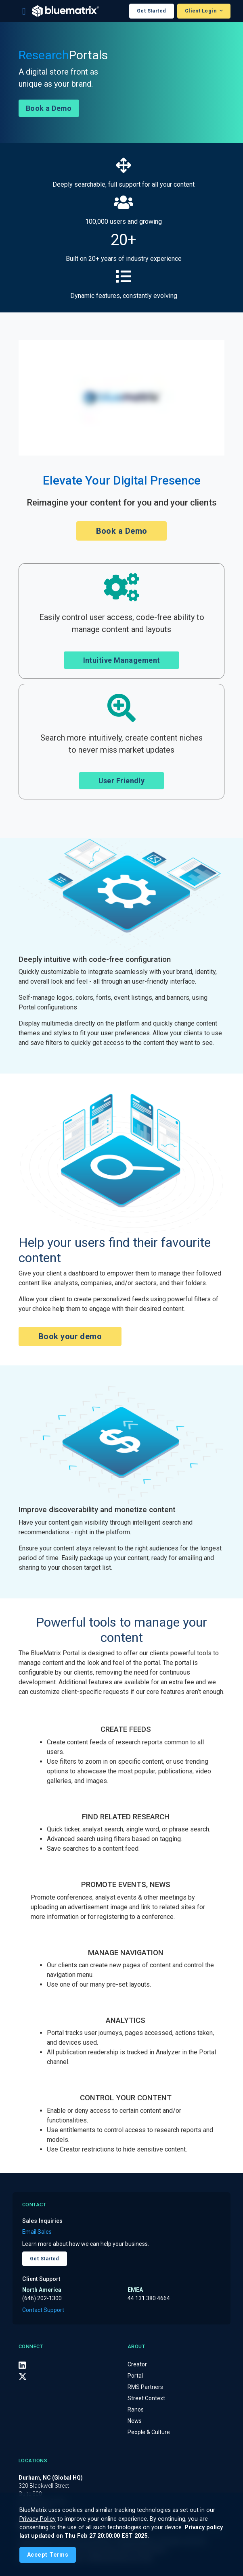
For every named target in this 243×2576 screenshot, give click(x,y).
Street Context (146, 2398)
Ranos (136, 2409)
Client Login (201, 11)
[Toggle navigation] (24, 11)
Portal (135, 2375)
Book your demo (70, 1336)
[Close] (47, 2555)
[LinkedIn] (22, 2364)
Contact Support (43, 2310)
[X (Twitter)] (23, 2376)
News (135, 2421)
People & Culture (149, 2432)
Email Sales (37, 2232)
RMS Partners (145, 2387)
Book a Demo (49, 108)
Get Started (151, 11)
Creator (137, 2364)
